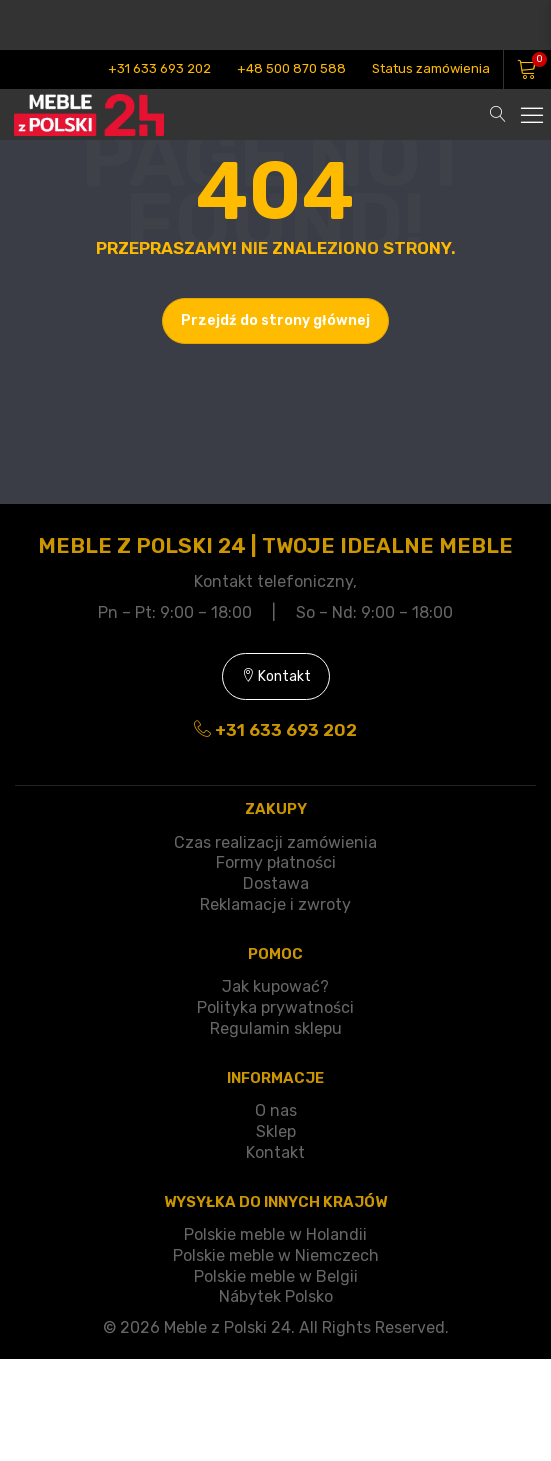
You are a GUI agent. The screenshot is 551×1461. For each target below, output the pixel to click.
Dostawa (276, 883)
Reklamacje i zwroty (275, 904)
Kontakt (276, 676)
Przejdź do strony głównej (275, 320)
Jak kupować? (275, 986)
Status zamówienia (431, 68)
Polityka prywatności (275, 1007)
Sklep (276, 1131)
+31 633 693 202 (159, 68)
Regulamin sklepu (276, 1028)
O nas (276, 1110)
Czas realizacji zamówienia (275, 842)
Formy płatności (276, 862)
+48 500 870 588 (291, 68)
